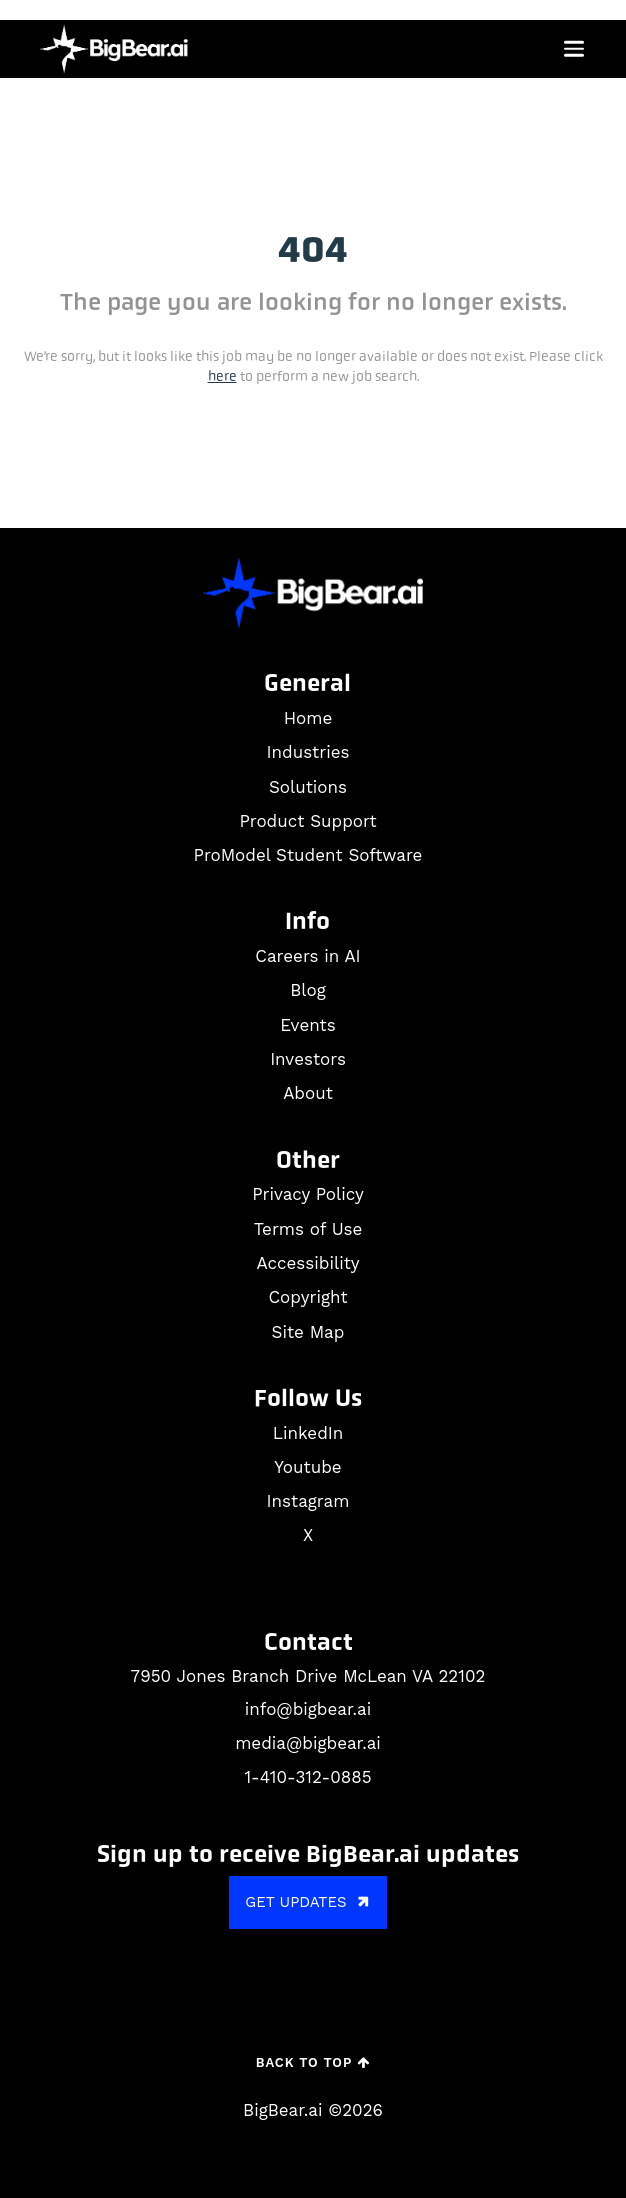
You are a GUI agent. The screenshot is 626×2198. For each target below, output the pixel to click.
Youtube (307, 1467)
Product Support (307, 821)
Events (307, 1025)
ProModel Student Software (308, 855)
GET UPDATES (309, 1902)
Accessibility (307, 1263)
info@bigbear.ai (308, 1709)
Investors (308, 1059)
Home (308, 718)
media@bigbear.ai (308, 1743)
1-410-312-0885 (307, 1777)
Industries (308, 752)
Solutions (308, 787)
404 (313, 249)
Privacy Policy (308, 1194)
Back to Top (313, 2062)
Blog (308, 990)
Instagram (308, 1501)
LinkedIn (308, 1433)
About (308, 1093)
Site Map (308, 1332)
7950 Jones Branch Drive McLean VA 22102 (308, 1676)
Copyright (307, 1297)
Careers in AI (307, 956)
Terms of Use (308, 1229)
